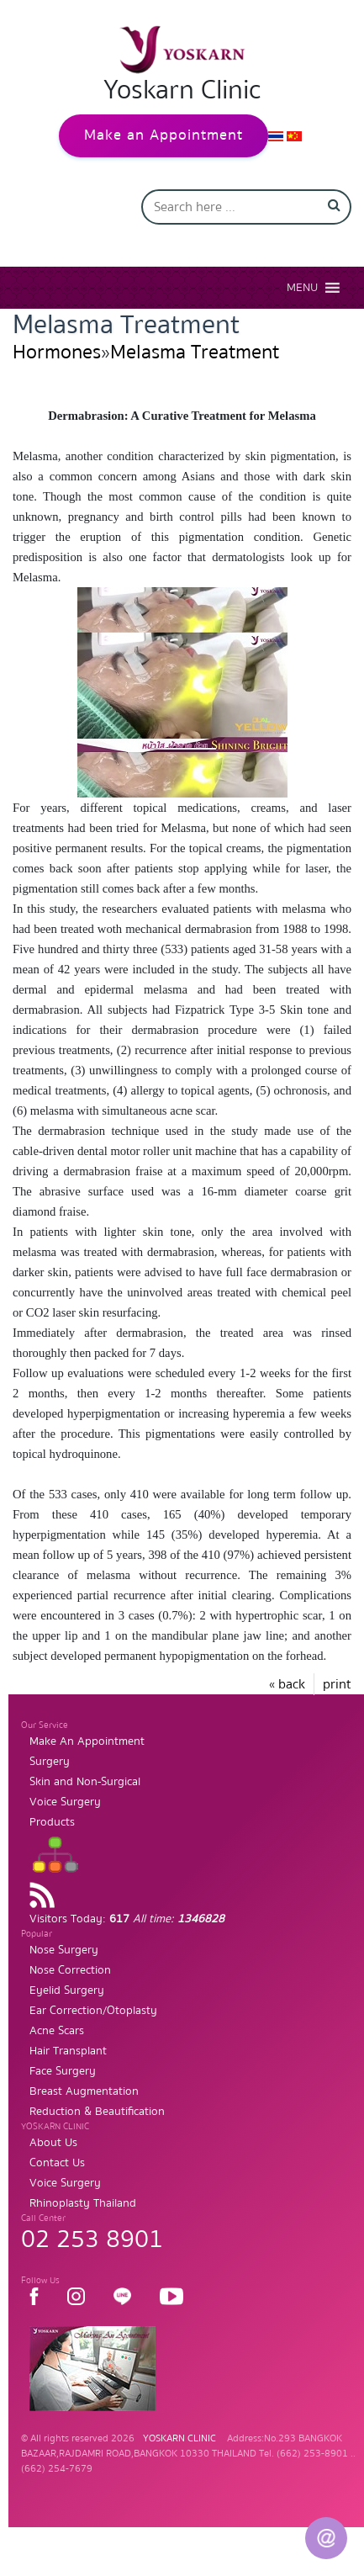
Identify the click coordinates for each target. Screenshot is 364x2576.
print (337, 1684)
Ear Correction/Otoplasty (93, 2010)
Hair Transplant (68, 2051)
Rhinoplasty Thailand (82, 2203)
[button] (302, 288)
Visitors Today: (126, 1919)
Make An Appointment (87, 1741)
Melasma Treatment (194, 352)
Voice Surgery (65, 1802)
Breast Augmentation (84, 2091)
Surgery (49, 1761)
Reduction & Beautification (97, 2111)
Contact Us (57, 2163)
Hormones (57, 352)
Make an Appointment (163, 135)
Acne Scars (56, 2031)
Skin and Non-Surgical (84, 1782)
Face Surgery (62, 2071)
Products (52, 1822)
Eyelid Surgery (66, 1990)
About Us (53, 2142)
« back (287, 1684)
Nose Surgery (63, 1950)
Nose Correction (70, 1970)
